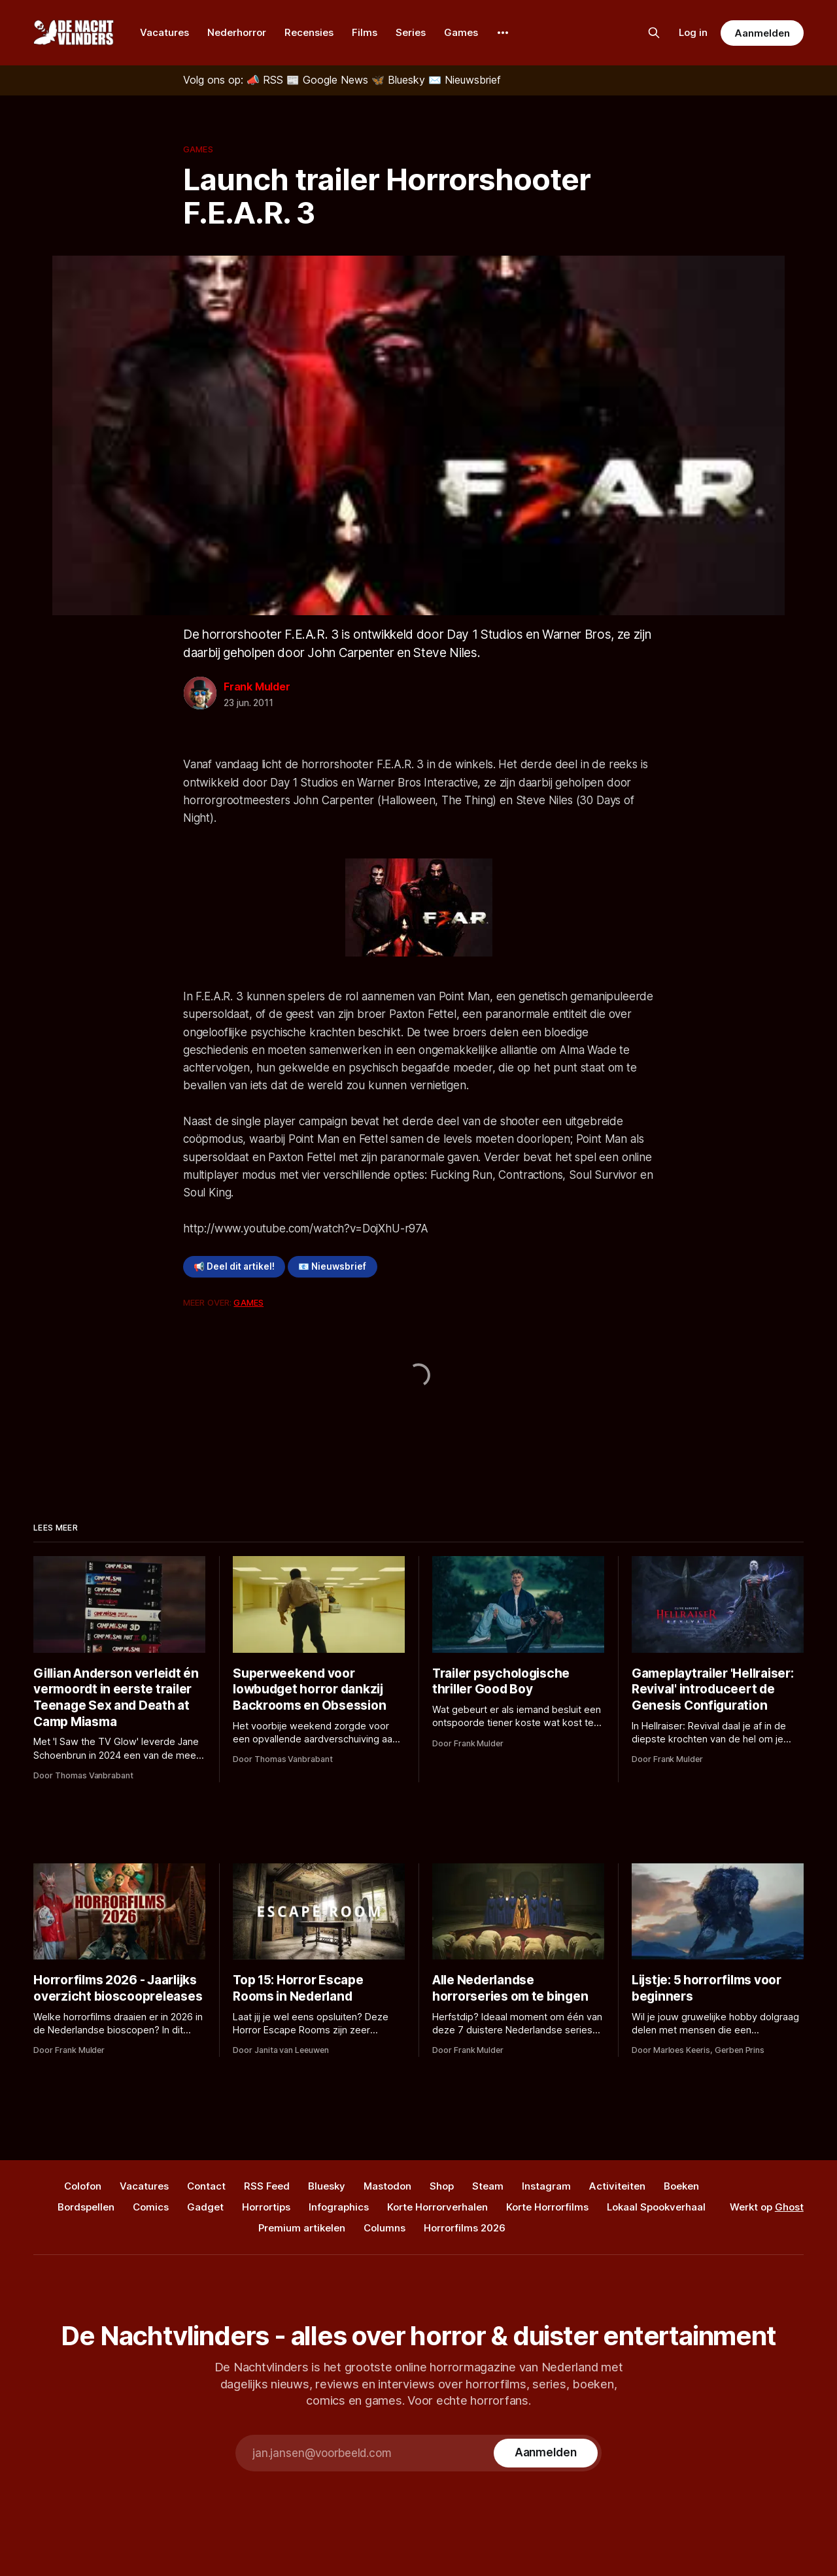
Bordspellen (86, 2207)
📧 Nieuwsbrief (332, 1266)
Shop (442, 2186)
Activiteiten (617, 2186)
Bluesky (326, 2186)
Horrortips (266, 2207)
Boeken (681, 2186)
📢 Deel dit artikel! (234, 1266)
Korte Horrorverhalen (437, 2207)
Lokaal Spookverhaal (656, 2207)
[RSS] (266, 79)
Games (461, 32)
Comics (151, 2207)
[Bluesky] (399, 79)
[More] (502, 32)
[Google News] (328, 79)
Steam (488, 2186)
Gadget (205, 2207)
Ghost (789, 2207)
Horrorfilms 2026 (464, 2228)
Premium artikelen (301, 2228)
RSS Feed (267, 2186)
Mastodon (387, 2186)
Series (411, 32)
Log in (693, 32)
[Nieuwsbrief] (464, 79)
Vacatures (164, 32)
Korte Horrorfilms (547, 2207)
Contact (206, 2186)
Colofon (82, 2186)
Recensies (308, 32)
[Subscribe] (546, 2453)
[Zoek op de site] (653, 32)
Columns (384, 2228)
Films (364, 32)
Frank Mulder (257, 686)
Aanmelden (761, 33)
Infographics (339, 2207)
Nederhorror (236, 32)
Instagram (546, 2186)
